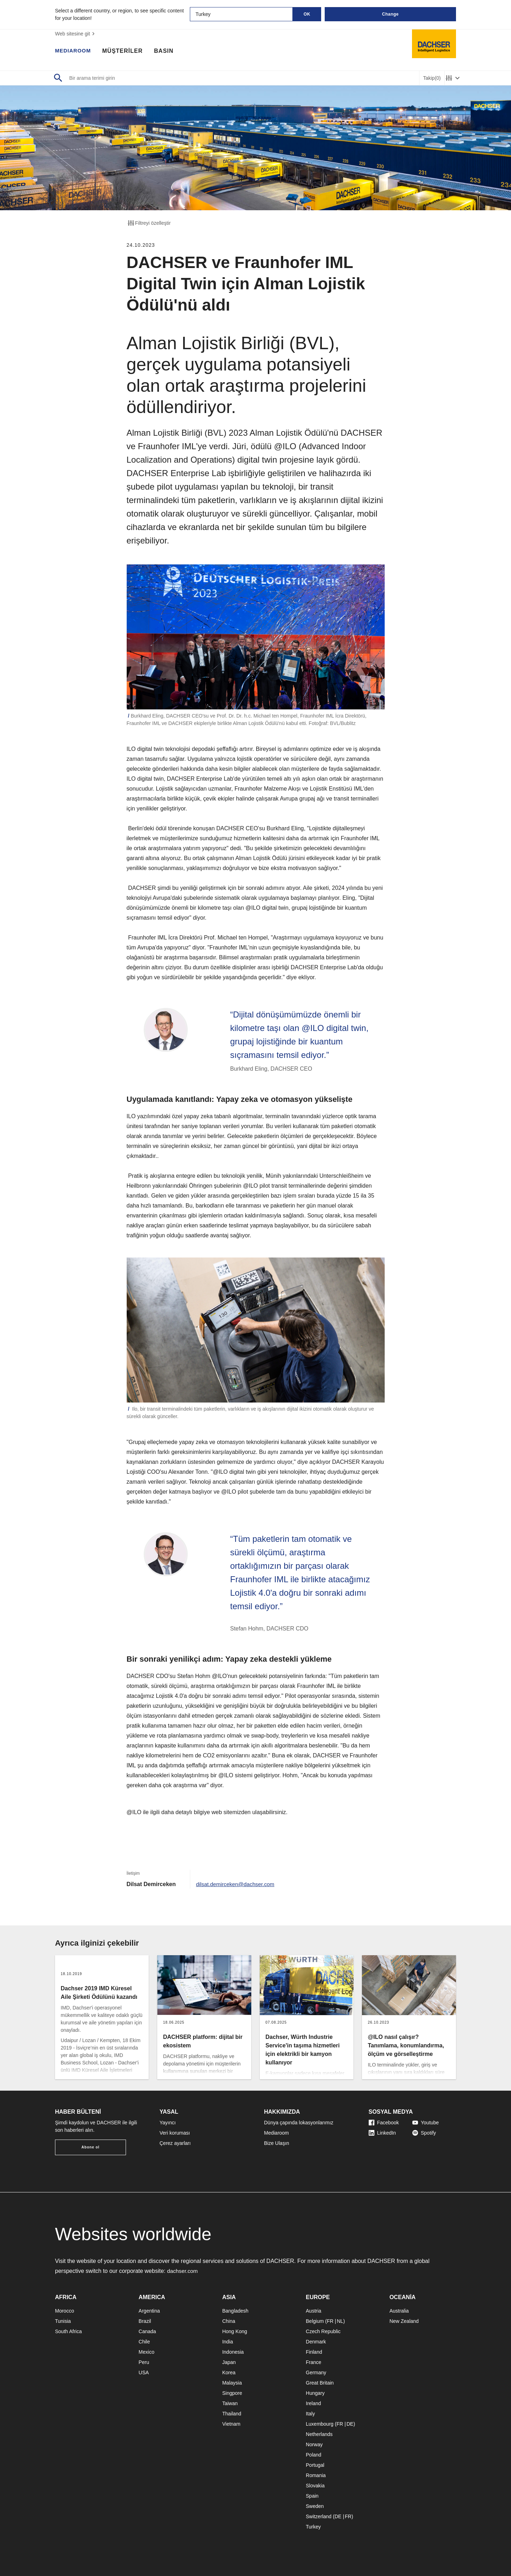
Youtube (425, 2122)
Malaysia (232, 2383)
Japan (229, 2362)
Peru (144, 2362)
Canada (147, 2331)
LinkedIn (382, 2133)
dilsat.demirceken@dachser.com (237, 1884)
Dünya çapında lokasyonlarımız (298, 2122)
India (227, 2341)
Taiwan (230, 2403)
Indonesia (233, 2352)
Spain (312, 2496)
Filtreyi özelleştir (149, 223)
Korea (228, 2372)
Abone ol (91, 2147)
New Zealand (404, 2321)
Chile (144, 2341)
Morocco (64, 2311)
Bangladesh (235, 2311)
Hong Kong (234, 2331)
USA (144, 2372)
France (314, 2362)
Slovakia (315, 2485)
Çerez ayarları (175, 2143)
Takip (432, 78)
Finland (314, 2352)
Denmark (316, 2341)
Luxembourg (320, 2424)
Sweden (315, 2506)
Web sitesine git (76, 33)
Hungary (315, 2393)
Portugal (315, 2465)
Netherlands (319, 2434)
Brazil (145, 2321)
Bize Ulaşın (276, 2143)
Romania (316, 2475)
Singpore (232, 2393)
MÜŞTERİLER (125, 51)
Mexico (146, 2352)
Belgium (315, 2321)
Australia (398, 2311)
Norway (314, 2444)
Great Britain (320, 2383)
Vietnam (231, 2424)
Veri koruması (175, 2133)
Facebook (384, 2122)
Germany (316, 2372)
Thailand (231, 2413)
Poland (314, 2455)
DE (349, 2424)
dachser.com (183, 2271)
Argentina (149, 2311)
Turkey (313, 2527)
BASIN (167, 51)
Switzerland (318, 2516)
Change (390, 14)
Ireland (313, 2403)
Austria (314, 2311)
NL (340, 2321)
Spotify (424, 2133)
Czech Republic (323, 2331)
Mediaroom (276, 2133)
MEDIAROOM (74, 51)
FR (330, 2321)
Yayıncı (168, 2122)
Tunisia (63, 2321)
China (228, 2321)
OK (307, 14)
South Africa (68, 2331)
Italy (310, 2413)
